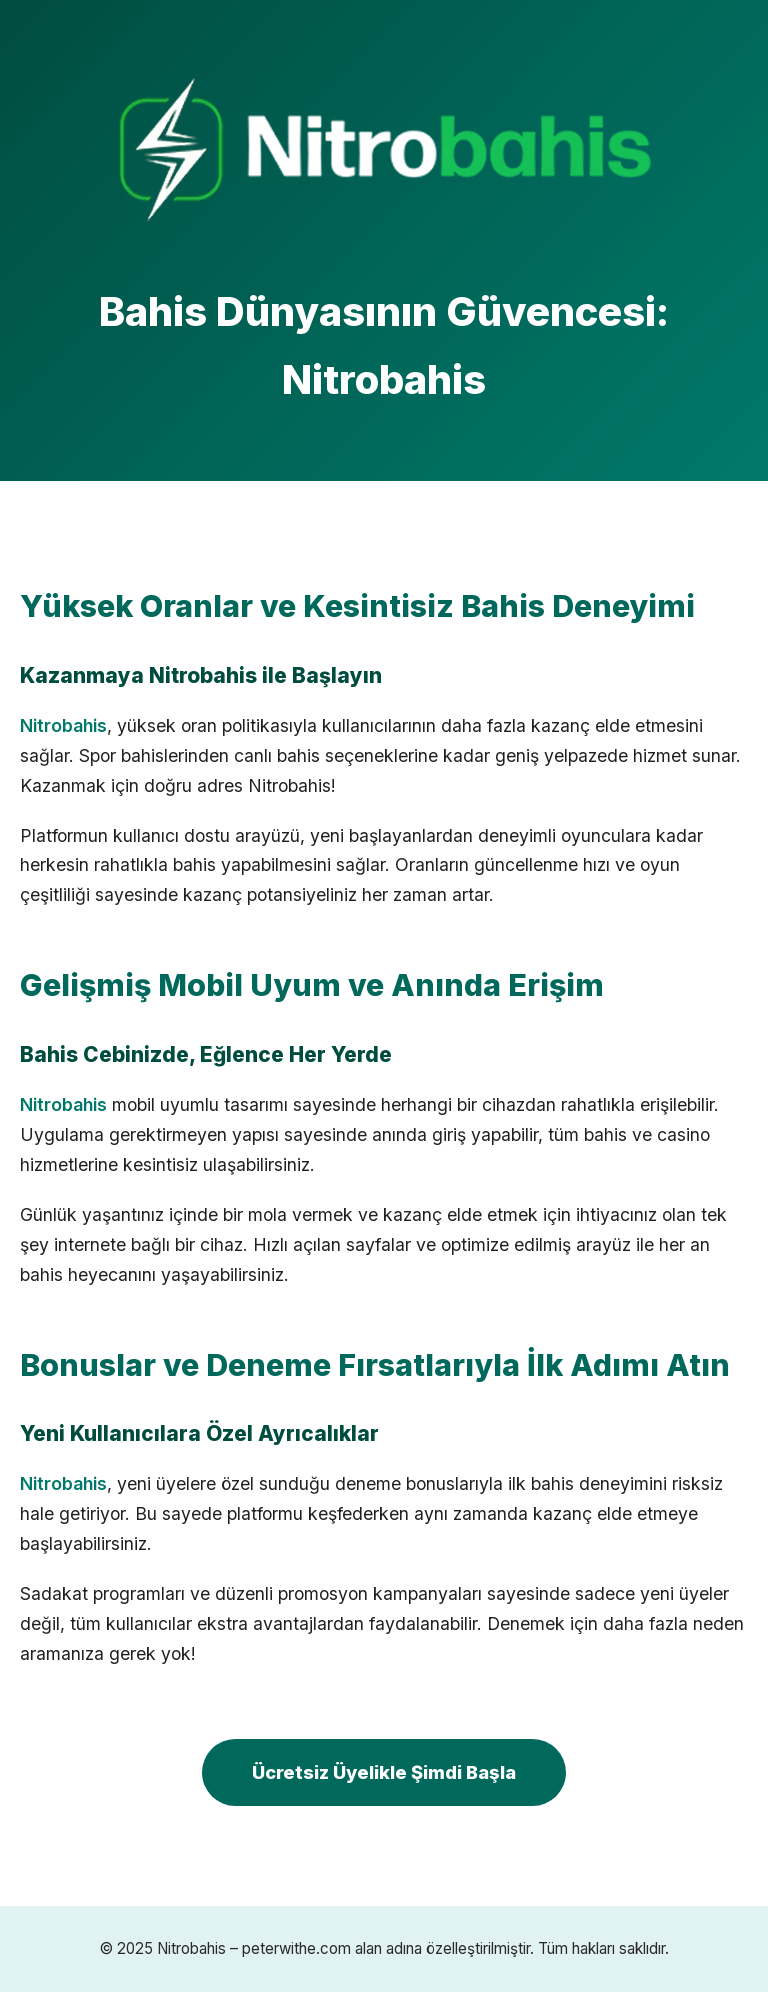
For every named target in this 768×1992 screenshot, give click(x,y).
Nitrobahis (63, 725)
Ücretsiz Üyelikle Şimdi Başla (384, 1772)
